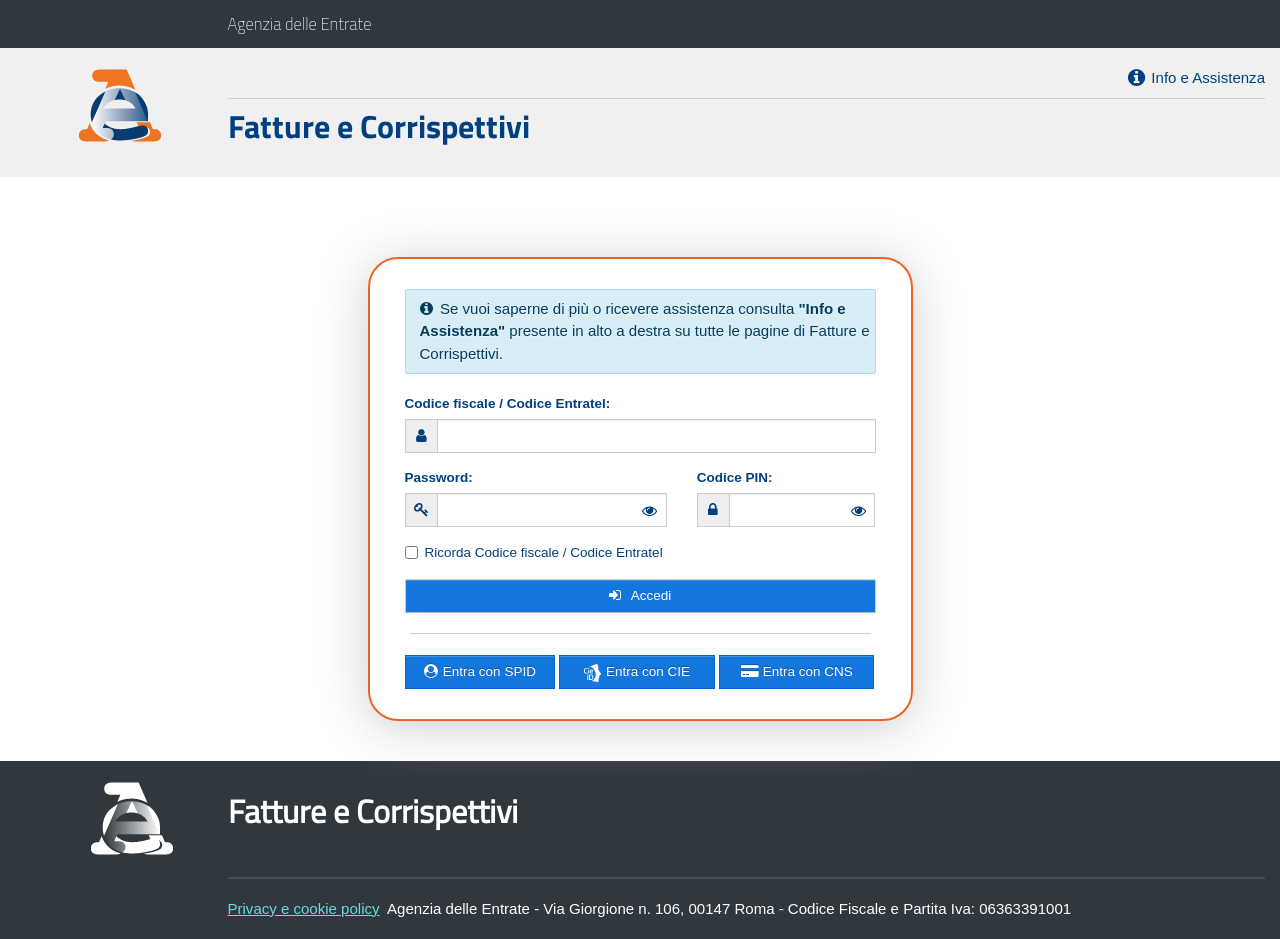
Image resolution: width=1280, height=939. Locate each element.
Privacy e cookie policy (304, 908)
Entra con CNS (797, 671)
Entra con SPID (480, 671)
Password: (439, 477)
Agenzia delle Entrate (300, 23)
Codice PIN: (735, 477)
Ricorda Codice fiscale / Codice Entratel (544, 552)
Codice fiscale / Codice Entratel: (508, 403)
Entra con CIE (637, 671)
